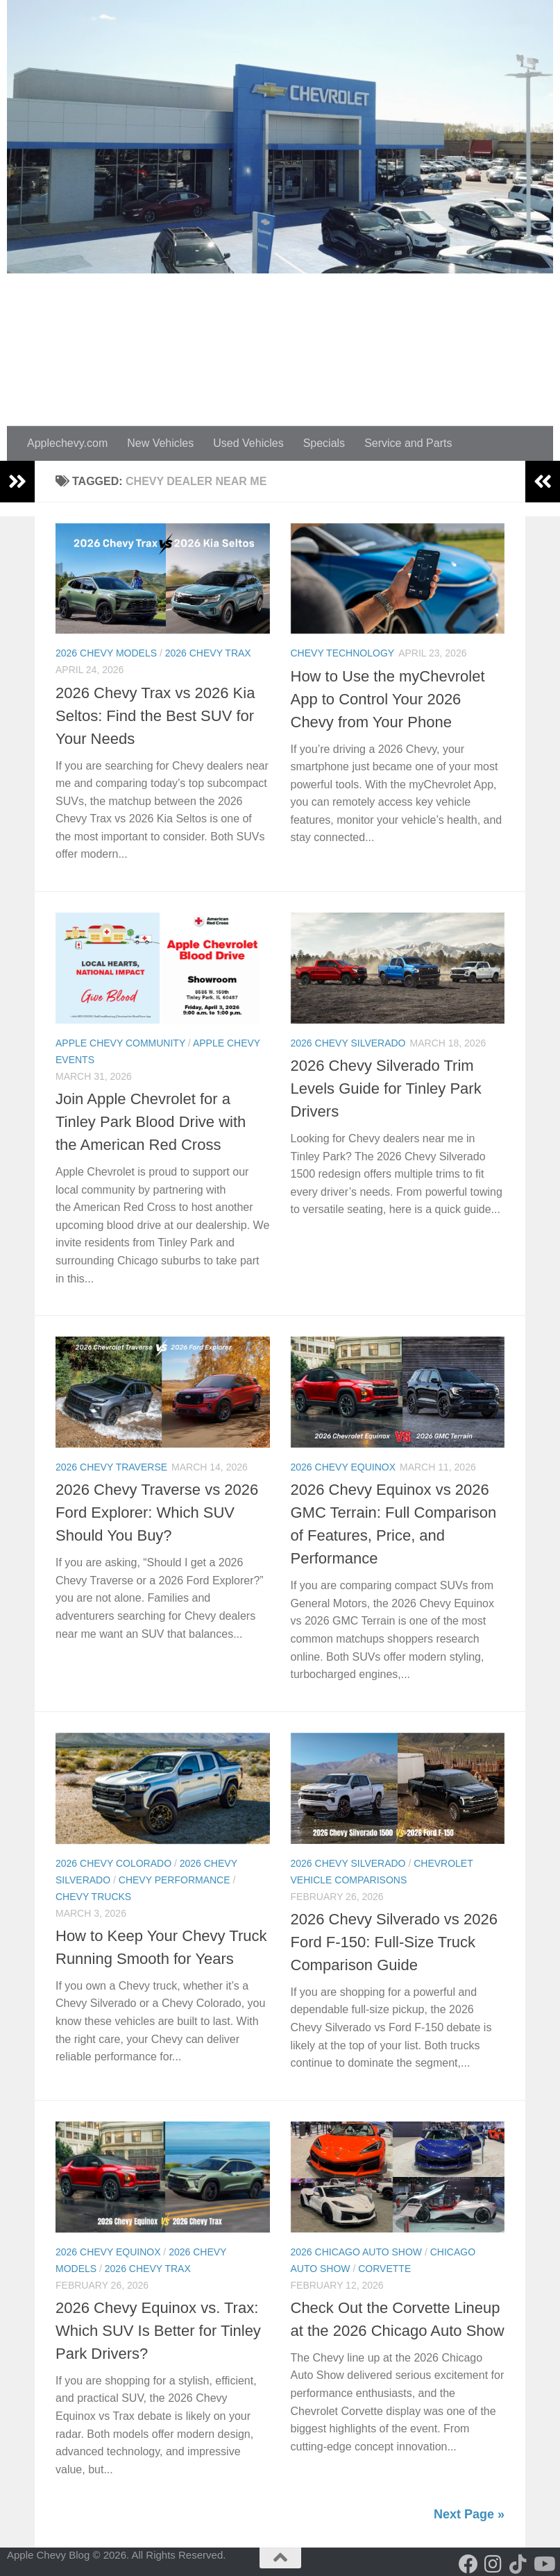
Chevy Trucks (93, 1896)
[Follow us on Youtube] (543, 2564)
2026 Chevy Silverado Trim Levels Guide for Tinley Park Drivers (386, 1088)
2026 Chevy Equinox (343, 1467)
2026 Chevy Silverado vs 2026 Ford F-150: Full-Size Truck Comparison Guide (394, 1942)
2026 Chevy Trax (208, 653)
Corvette (384, 2268)
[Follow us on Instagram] (493, 2564)
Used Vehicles (248, 443)
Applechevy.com (67, 443)
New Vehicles (160, 443)
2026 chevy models (106, 653)
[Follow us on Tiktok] (518, 2564)
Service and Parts (408, 443)
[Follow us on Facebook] (468, 2564)
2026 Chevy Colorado (113, 1863)
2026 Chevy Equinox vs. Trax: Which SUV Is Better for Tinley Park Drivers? (158, 2330)
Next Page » (469, 2514)
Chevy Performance (174, 1880)
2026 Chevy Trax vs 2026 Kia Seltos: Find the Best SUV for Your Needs (155, 715)
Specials (324, 443)
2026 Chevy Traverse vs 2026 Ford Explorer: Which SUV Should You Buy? (157, 1512)
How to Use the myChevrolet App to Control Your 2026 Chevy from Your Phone (388, 699)
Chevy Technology (343, 653)
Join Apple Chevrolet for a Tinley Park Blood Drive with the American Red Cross (151, 1121)
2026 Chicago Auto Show (357, 2251)
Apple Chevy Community (120, 1043)
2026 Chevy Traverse (111, 1467)
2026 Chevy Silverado (348, 1043)
